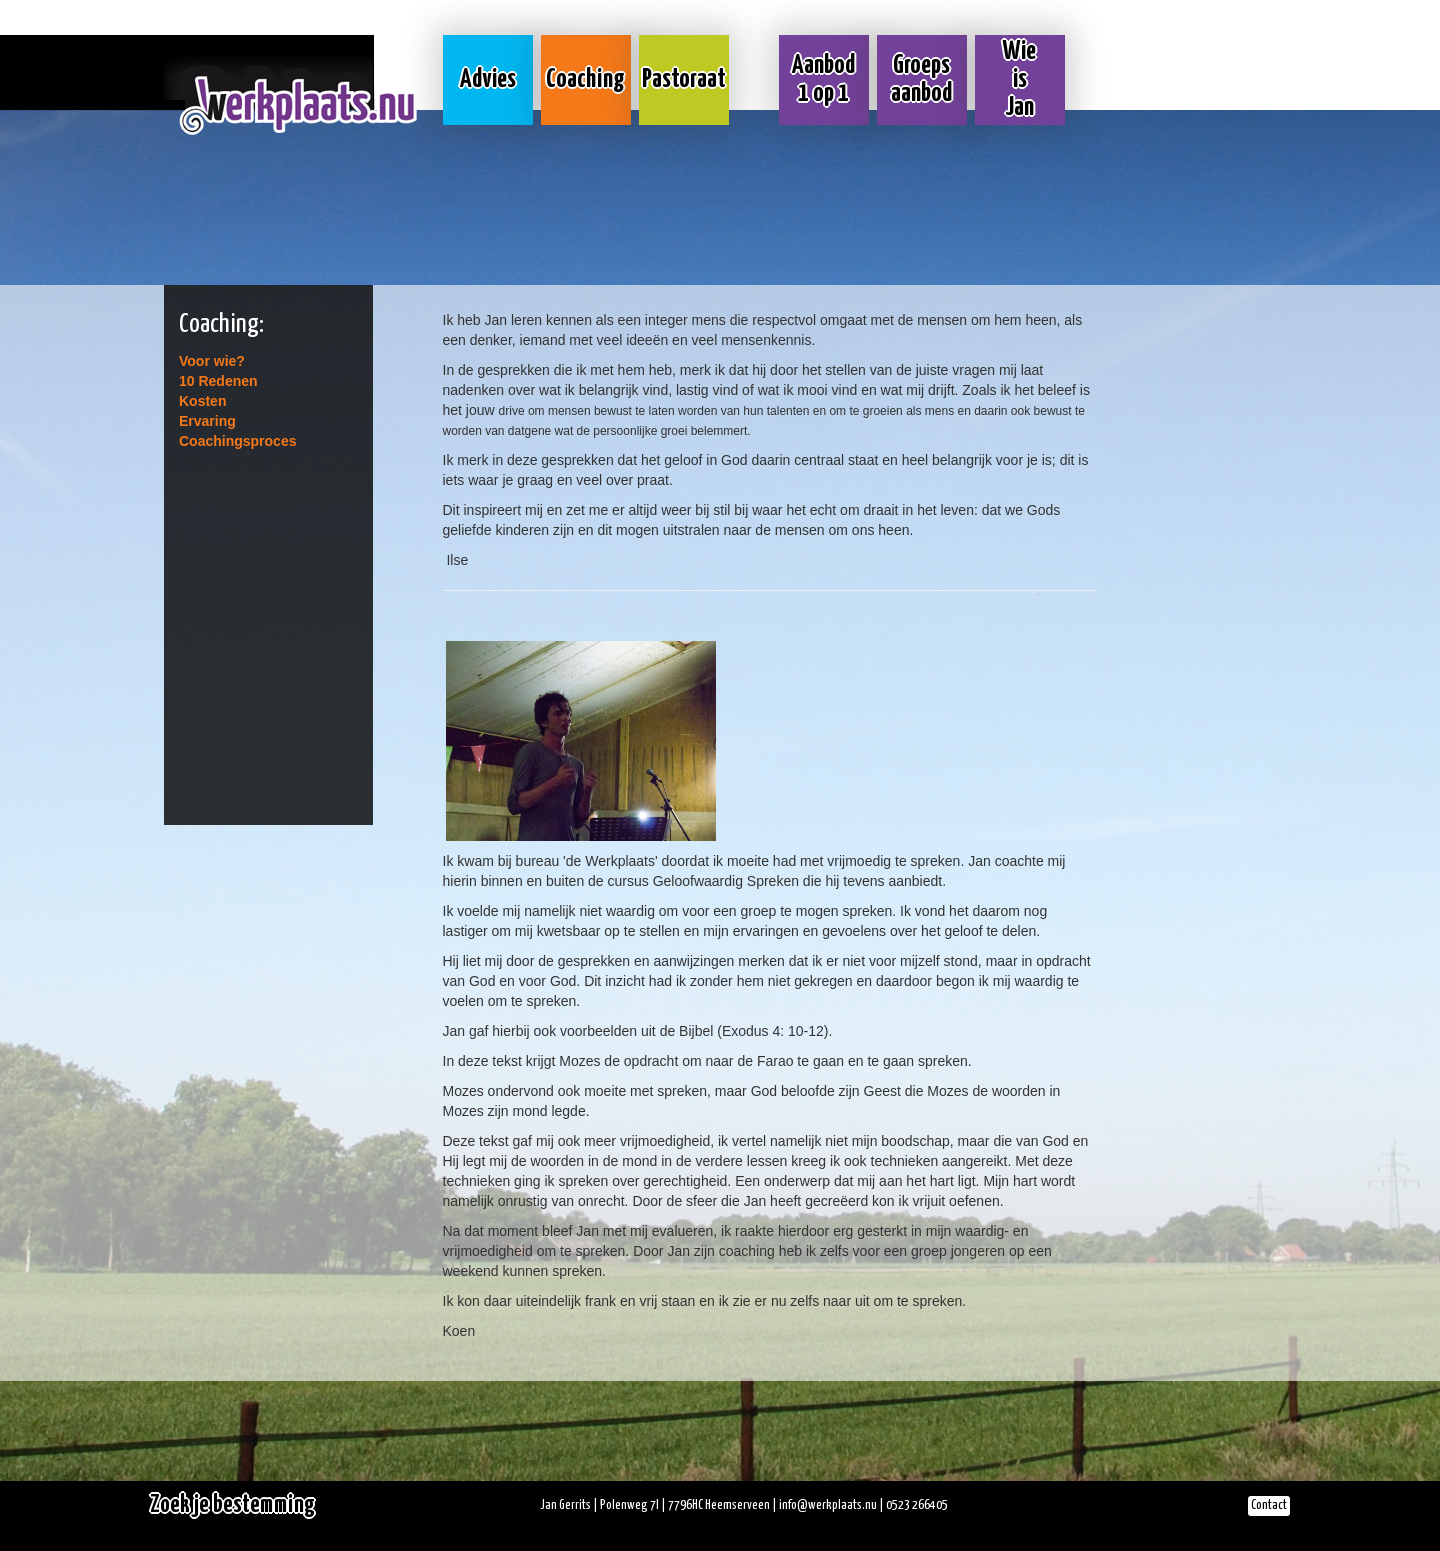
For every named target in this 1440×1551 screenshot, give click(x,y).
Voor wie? (212, 361)
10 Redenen (218, 381)
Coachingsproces (237, 441)
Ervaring (207, 421)
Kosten (202, 401)
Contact (1269, 1505)
